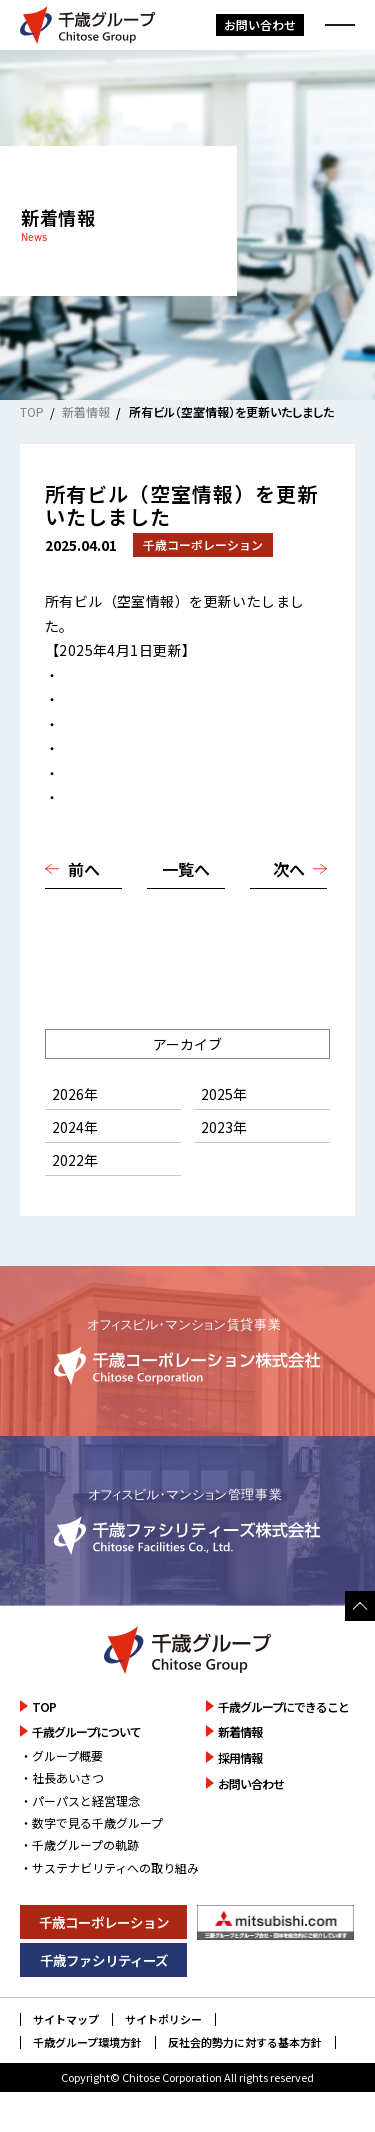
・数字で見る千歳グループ (91, 1822)
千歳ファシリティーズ (104, 1960)
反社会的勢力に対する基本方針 (245, 2042)
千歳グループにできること (283, 1706)
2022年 (75, 1160)
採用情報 (240, 1757)
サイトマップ (66, 2019)
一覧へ (186, 869)
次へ (289, 869)
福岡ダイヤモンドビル (131, 773)
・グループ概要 (61, 1755)
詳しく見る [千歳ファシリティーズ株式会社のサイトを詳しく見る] (187, 1520)
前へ (84, 869)
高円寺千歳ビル (109, 675)
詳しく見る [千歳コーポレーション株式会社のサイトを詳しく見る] (187, 1350)
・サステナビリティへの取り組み (109, 1867)
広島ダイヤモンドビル (131, 748)
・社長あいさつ (62, 1777)
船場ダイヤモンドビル (131, 699)
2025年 (224, 1094)
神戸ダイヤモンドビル (131, 724)
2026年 (75, 1094)
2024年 (75, 1127)
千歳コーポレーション (104, 1922)
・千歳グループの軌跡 (79, 1844)
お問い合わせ (260, 24)
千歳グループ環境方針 (87, 2042)
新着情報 (86, 411)
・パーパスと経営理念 (80, 1800)
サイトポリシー (163, 2019)
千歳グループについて (86, 1731)
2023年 (224, 1127)
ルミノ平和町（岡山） (131, 797)
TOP (32, 411)
